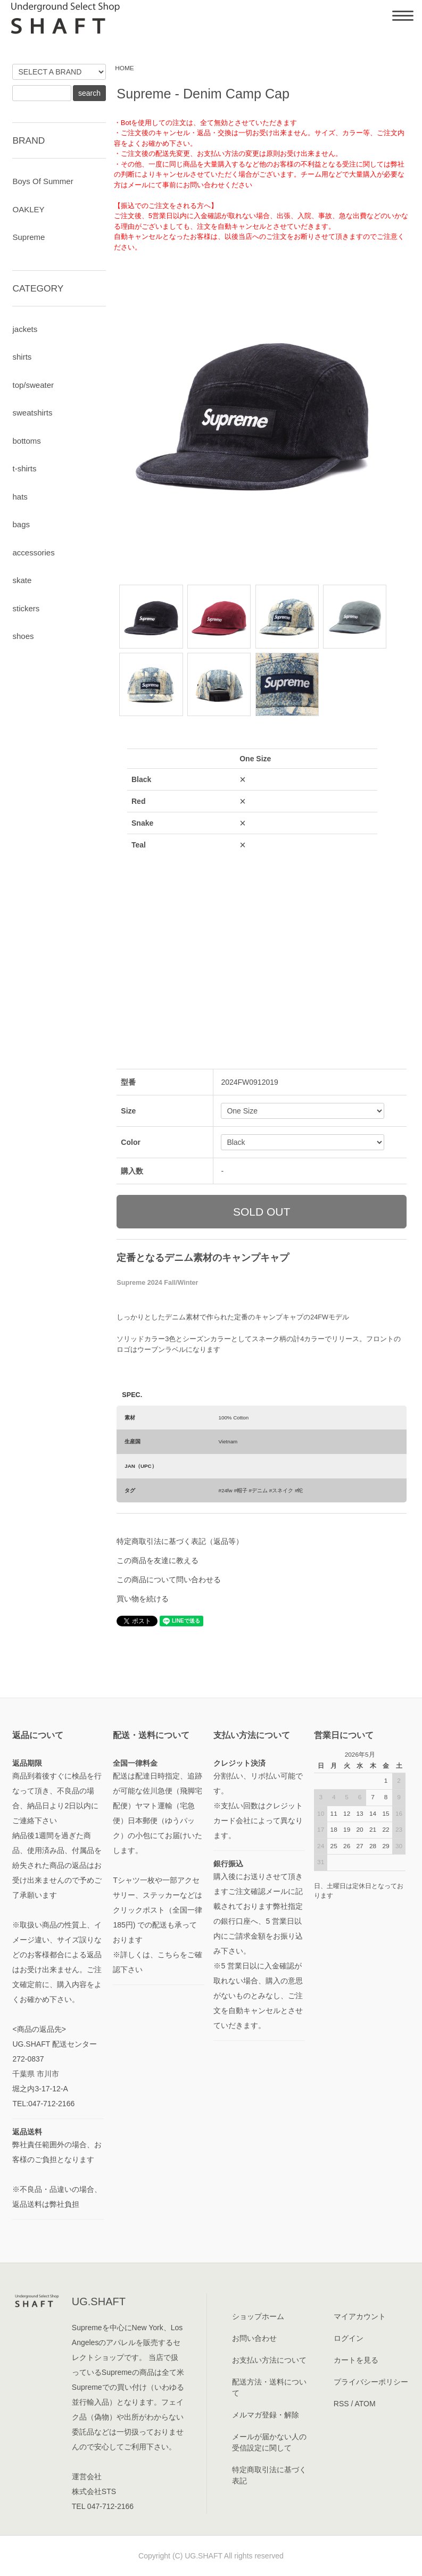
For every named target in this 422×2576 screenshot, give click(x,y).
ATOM (365, 2403)
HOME (124, 68)
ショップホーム (258, 2316)
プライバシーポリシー (371, 2382)
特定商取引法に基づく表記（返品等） (180, 1541)
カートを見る (356, 2360)
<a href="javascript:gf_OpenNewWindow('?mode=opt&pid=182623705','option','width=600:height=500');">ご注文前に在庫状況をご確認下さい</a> (252, 881)
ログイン (348, 2338)
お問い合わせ (254, 2338)
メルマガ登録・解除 (265, 2415)
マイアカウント (360, 2316)
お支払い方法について (269, 2360)
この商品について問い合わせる (169, 1579)
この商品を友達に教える (157, 1560)
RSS (341, 2403)
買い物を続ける (143, 1598)
